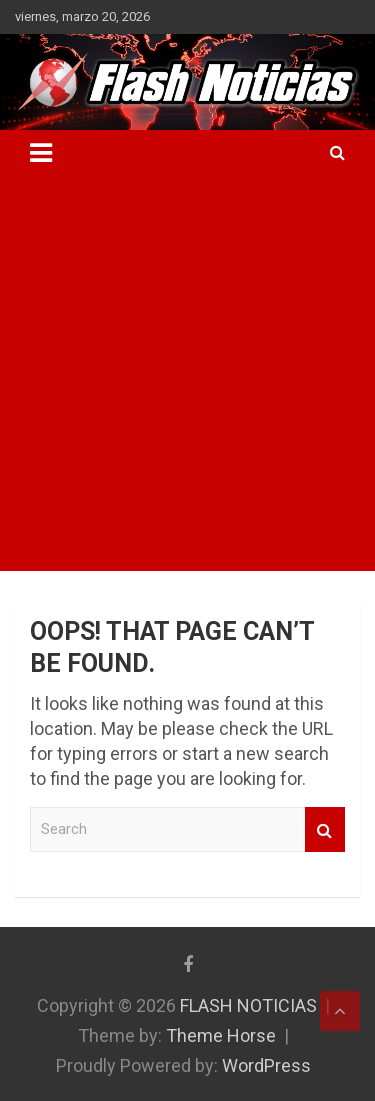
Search (325, 829)
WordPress (266, 1065)
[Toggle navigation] (41, 153)
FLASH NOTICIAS (248, 1005)
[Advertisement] (187, 373)
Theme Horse (221, 1035)
